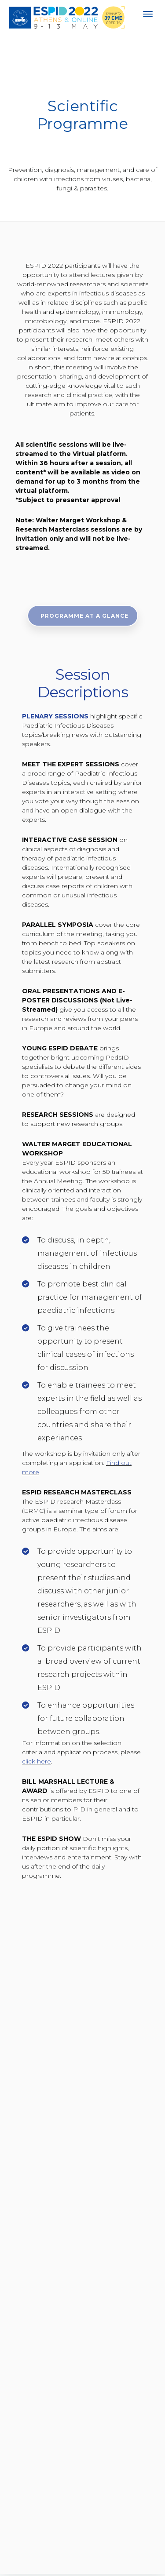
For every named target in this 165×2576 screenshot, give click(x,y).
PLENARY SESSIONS (55, 716)
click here (36, 1761)
